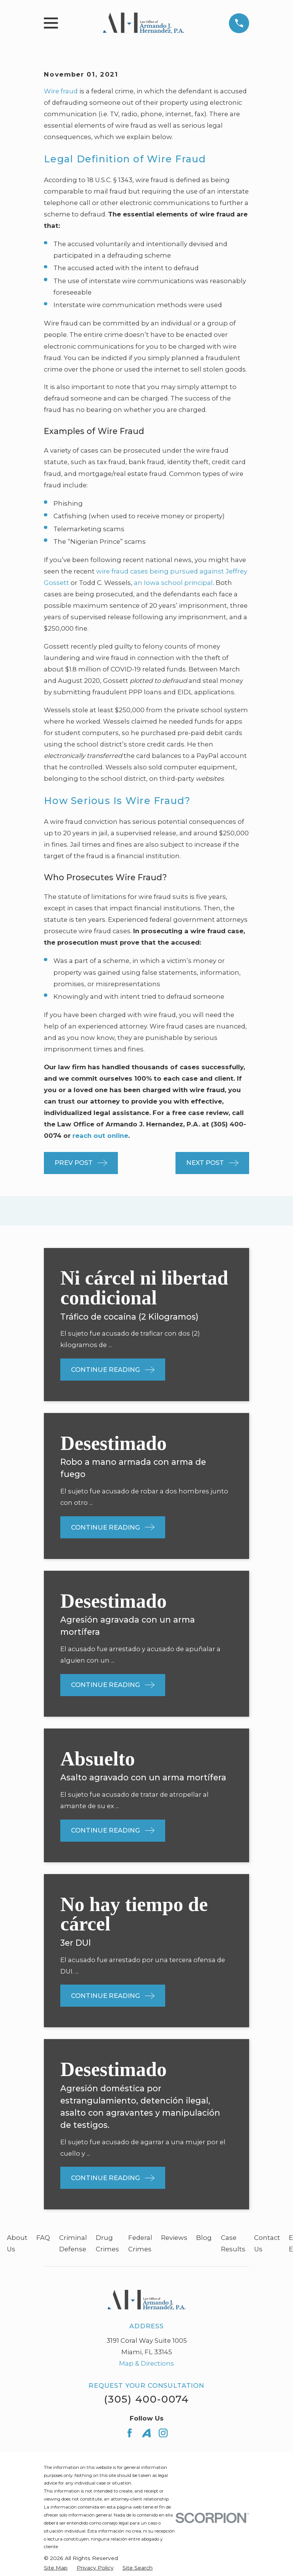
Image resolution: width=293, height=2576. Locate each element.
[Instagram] (163, 2433)
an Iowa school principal (173, 582)
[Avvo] (146, 2433)
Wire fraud (61, 91)
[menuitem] (56, 2568)
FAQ (43, 2237)
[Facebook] (129, 2433)
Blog (204, 2237)
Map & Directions (146, 2363)
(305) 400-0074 (146, 2399)
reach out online (100, 1135)
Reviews (174, 2237)
